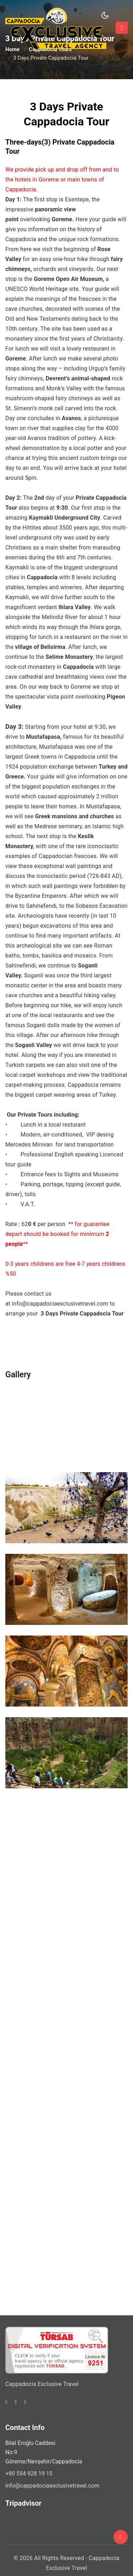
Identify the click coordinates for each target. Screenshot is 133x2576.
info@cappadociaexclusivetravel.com (60, 1303)
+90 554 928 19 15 (28, 2473)
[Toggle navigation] (122, 28)
